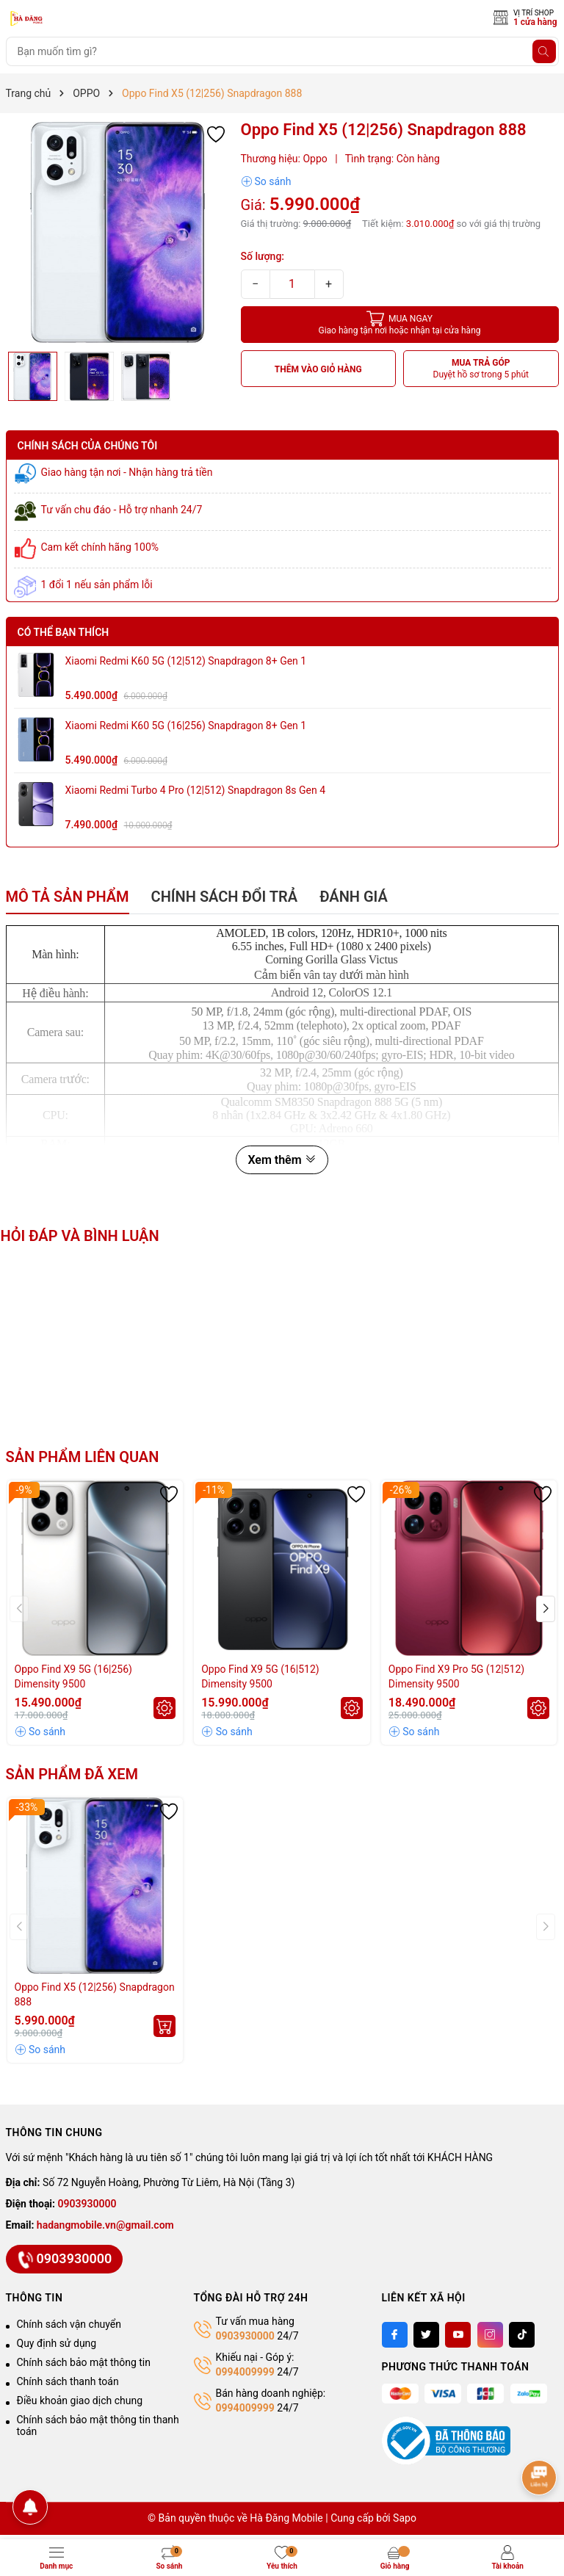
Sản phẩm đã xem (72, 1774)
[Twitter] (426, 2335)
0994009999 (245, 2372)
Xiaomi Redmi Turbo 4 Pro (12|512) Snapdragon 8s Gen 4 (195, 790)
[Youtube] (458, 2335)
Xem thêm (281, 1160)
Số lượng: (263, 256)
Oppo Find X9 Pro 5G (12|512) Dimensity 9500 (456, 1676)
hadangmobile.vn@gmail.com (105, 2225)
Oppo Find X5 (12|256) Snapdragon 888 (95, 1994)
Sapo (404, 2518)
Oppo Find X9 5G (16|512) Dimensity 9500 (260, 1676)
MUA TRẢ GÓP (481, 369)
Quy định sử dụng (57, 2343)
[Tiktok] (522, 2335)
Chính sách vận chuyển (69, 2324)
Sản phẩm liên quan (82, 1457)
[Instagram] (490, 2335)
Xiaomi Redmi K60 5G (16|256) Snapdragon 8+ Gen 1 (186, 725)
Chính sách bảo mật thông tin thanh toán (98, 2425)
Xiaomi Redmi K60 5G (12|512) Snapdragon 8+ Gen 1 (186, 661)
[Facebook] (395, 2335)
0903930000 (87, 2204)
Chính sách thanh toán (68, 2381)
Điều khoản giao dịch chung (80, 2400)
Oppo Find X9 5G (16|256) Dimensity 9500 (73, 1676)
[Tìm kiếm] (544, 51)
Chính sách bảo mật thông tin (84, 2362)
